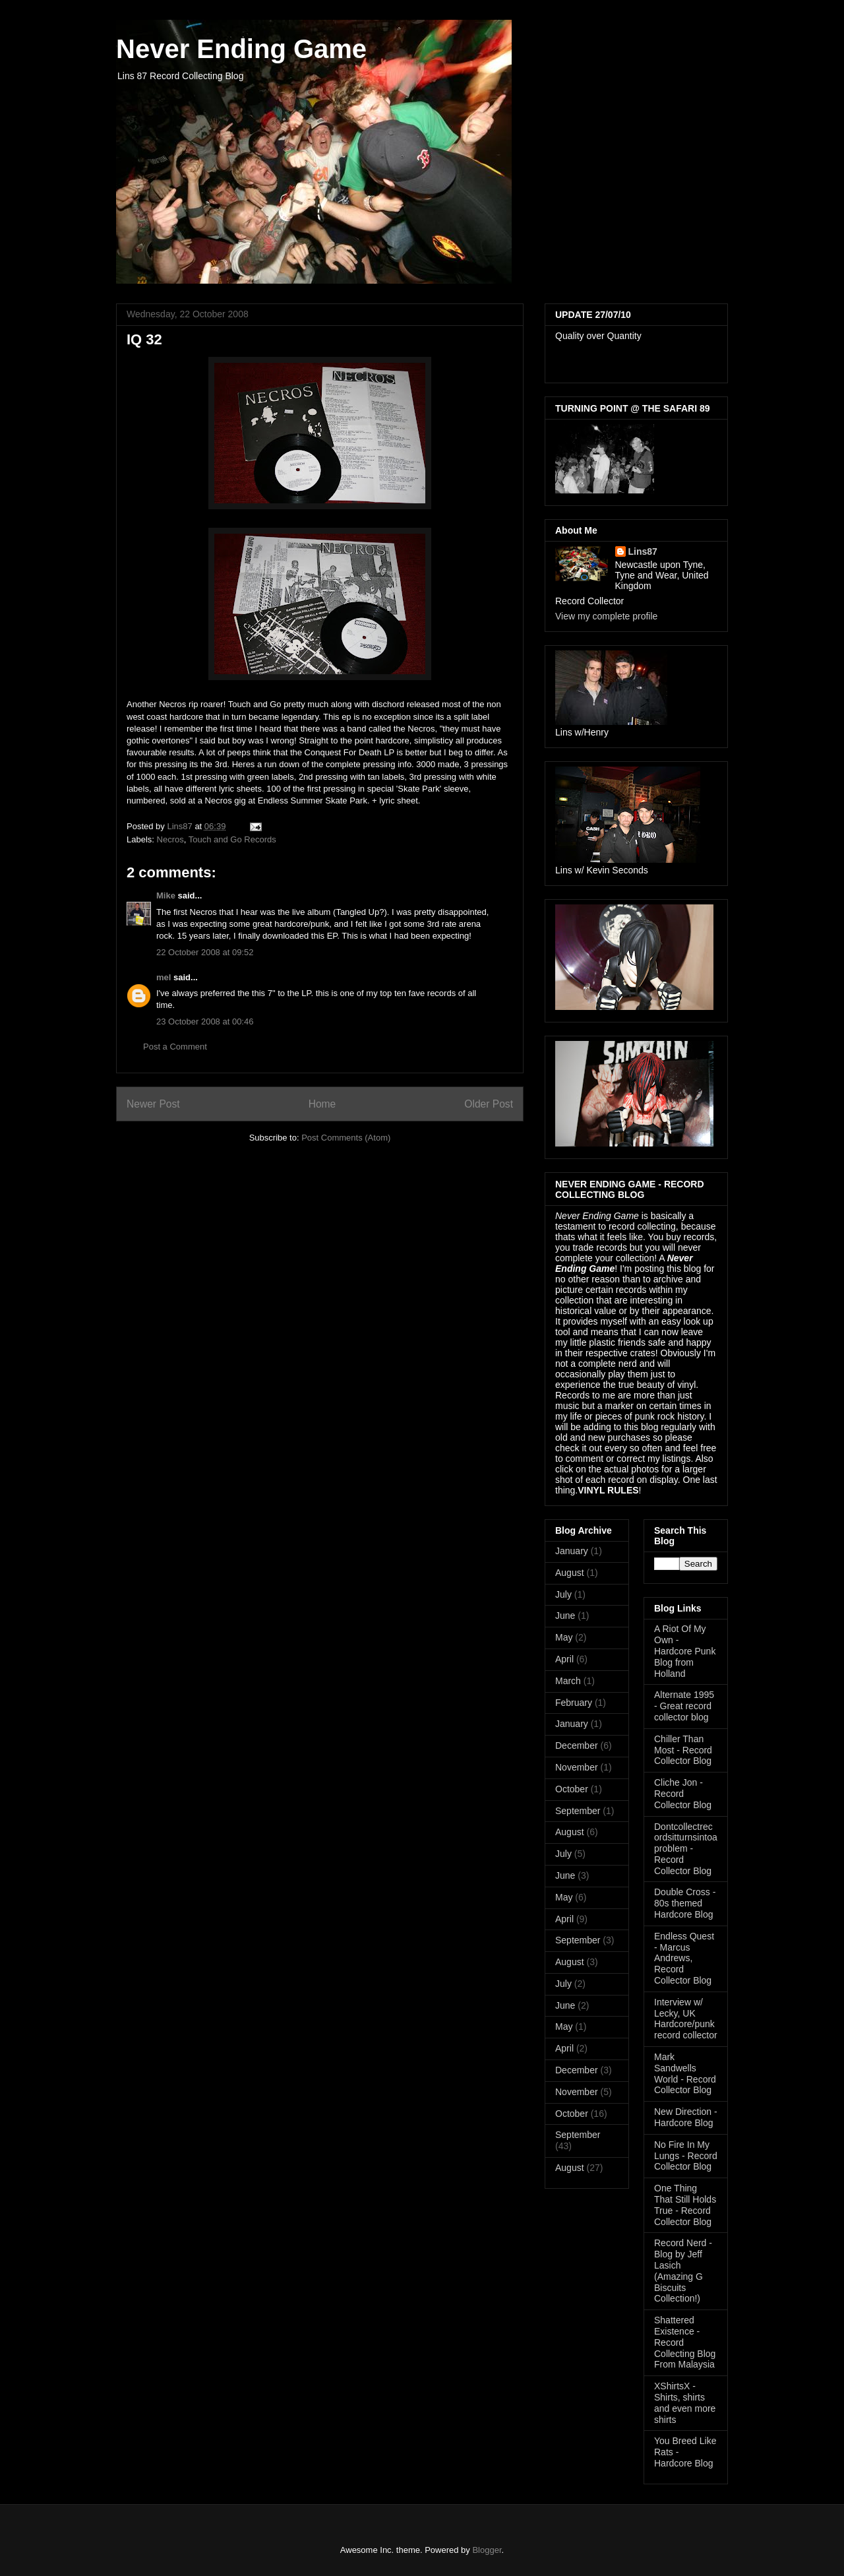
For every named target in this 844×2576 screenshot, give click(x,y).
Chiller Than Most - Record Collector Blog (683, 1750)
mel (163, 977)
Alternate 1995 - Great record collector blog (684, 1705)
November (576, 1767)
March (568, 1681)
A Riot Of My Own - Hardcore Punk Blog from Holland (684, 1650)
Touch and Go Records (232, 839)
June (565, 1615)
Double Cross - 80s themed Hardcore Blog (684, 1903)
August (569, 1572)
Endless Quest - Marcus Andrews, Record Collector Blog (684, 1958)
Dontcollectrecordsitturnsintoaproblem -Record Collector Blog (685, 1848)
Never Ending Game (241, 48)
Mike (165, 895)
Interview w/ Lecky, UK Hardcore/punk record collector (685, 2018)
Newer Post (153, 1104)
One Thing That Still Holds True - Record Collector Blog (685, 2204)
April (564, 1659)
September (577, 1811)
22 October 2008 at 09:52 (204, 952)
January (571, 1551)
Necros (170, 839)
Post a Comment (175, 1047)
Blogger (486, 2550)
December (576, 1745)
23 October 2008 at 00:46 (204, 1021)
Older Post (488, 1104)
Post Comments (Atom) (345, 1138)
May (563, 1637)
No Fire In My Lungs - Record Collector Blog (685, 2155)
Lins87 (642, 551)
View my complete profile (606, 616)
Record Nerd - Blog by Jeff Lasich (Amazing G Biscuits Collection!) (683, 2271)
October (571, 1789)
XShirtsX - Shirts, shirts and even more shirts (684, 2402)
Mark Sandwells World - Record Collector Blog (685, 2073)
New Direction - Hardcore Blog (685, 2117)
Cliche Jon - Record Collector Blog (682, 1793)
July (563, 1594)
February (573, 1702)
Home (322, 1104)
